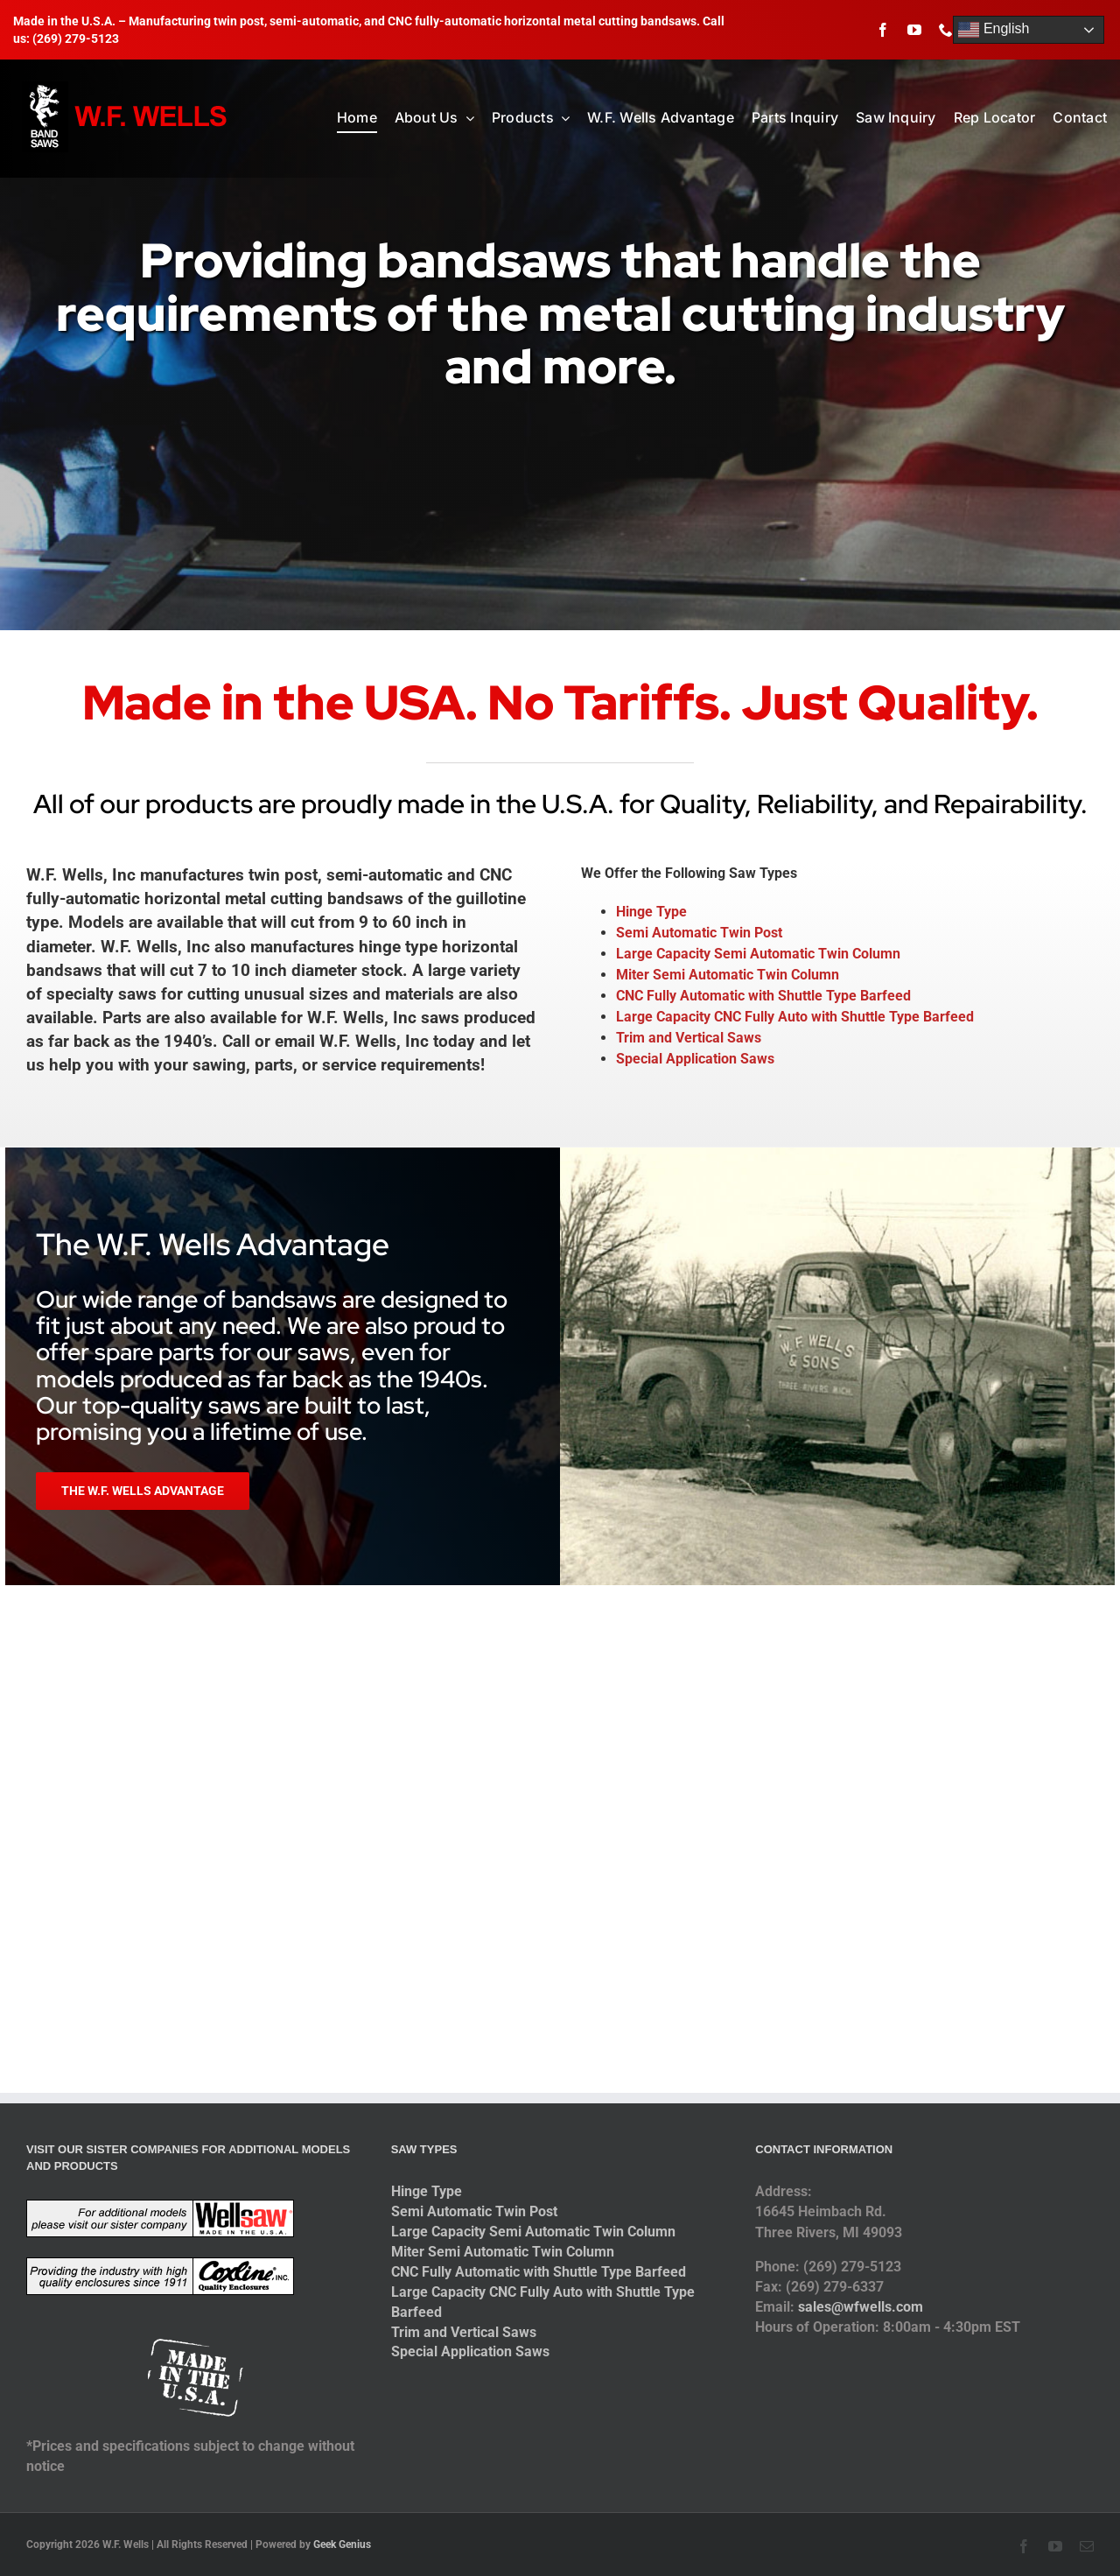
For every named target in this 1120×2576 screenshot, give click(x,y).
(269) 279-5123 (75, 39)
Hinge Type (651, 911)
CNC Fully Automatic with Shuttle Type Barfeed (763, 995)
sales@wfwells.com (860, 2307)
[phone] (946, 30)
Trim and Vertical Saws (688, 1037)
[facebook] (883, 30)
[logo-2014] (126, 88)
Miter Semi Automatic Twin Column (727, 974)
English (993, 29)
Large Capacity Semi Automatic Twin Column (758, 953)
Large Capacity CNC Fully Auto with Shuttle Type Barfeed (795, 1016)
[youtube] (914, 30)
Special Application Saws (695, 1058)
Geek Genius (342, 2544)
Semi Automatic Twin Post (699, 932)
